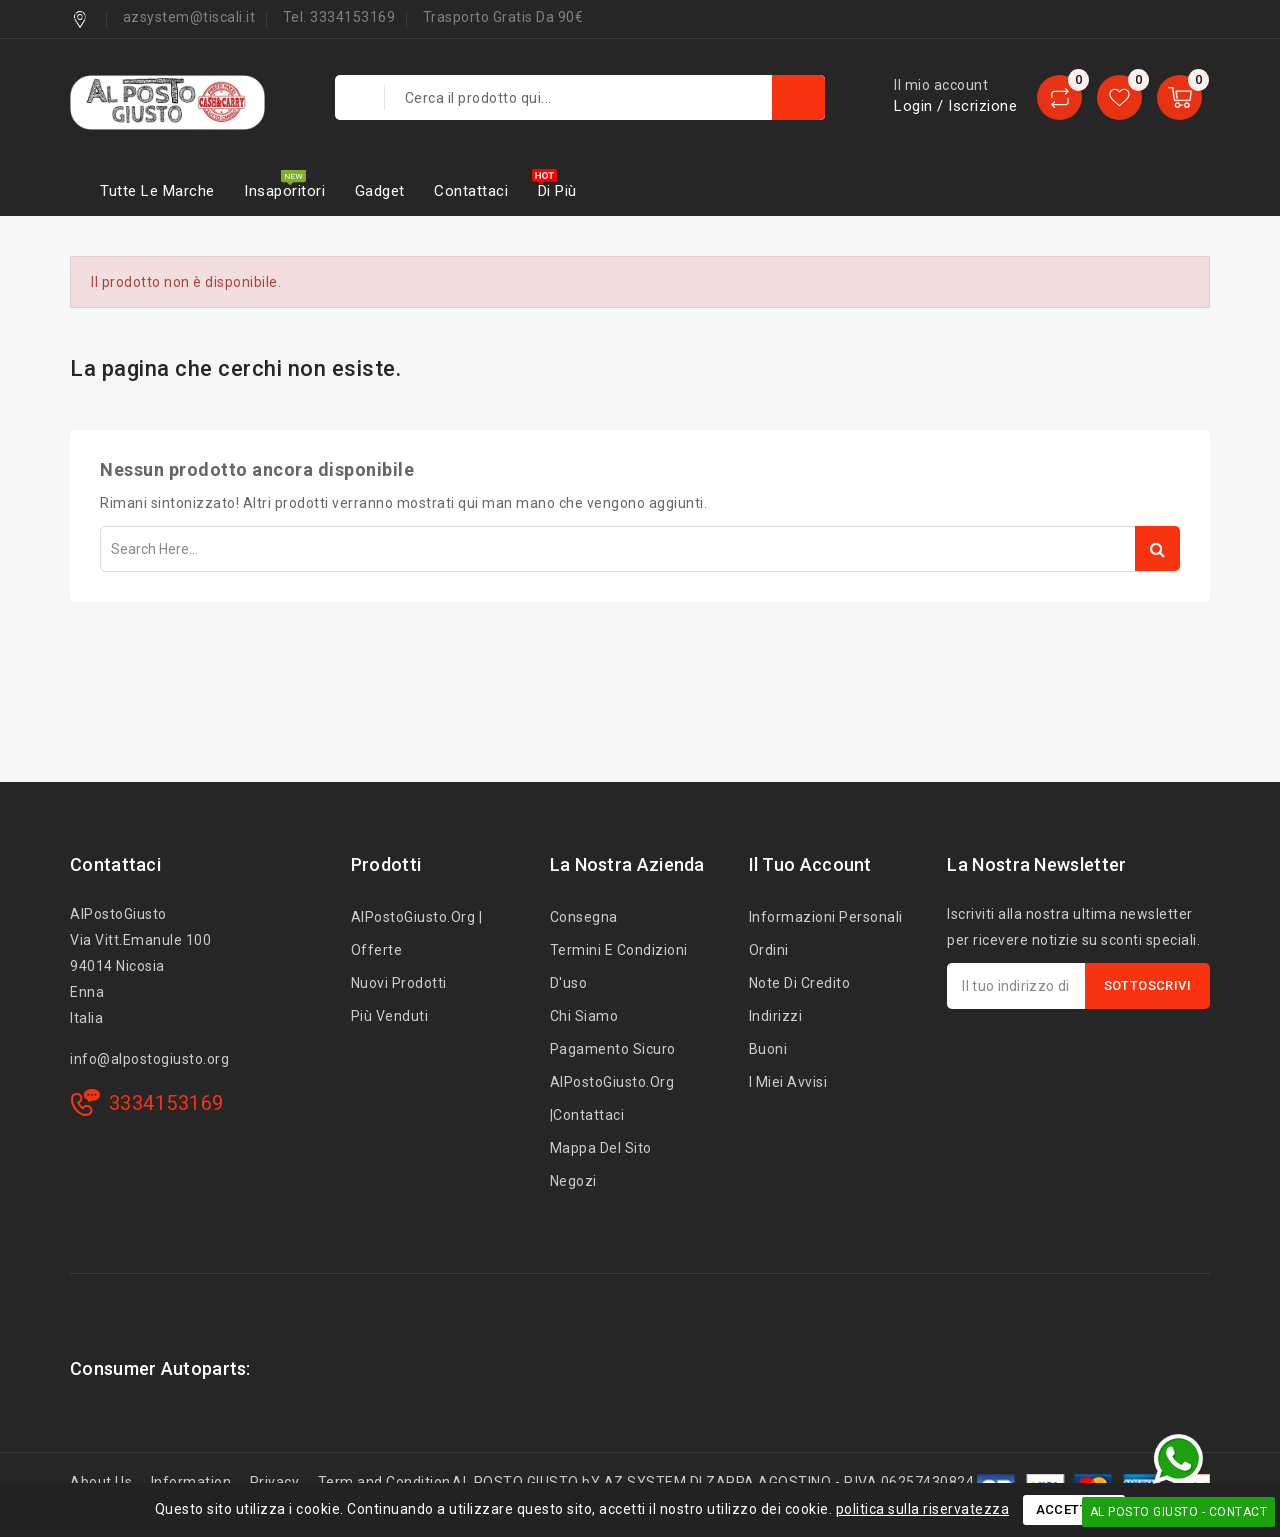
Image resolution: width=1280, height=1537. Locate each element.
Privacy (275, 1482)
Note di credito (800, 983)
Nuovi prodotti (399, 983)
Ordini (769, 950)
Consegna (584, 917)
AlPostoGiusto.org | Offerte (417, 933)
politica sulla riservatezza (923, 1509)
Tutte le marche (157, 191)
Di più (557, 191)
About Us (101, 1482)
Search (1157, 548)
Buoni (768, 1049)
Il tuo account (810, 864)
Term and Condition (384, 1482)
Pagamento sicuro (613, 1049)
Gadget (380, 191)
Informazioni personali (826, 917)
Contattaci (471, 191)
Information (191, 1482)
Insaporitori (284, 191)
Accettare (1074, 1509)
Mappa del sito (601, 1148)
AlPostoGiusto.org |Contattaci (612, 1098)
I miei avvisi (788, 1082)
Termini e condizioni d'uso (619, 966)
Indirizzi (776, 1016)
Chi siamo (584, 1016)
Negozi (573, 1181)
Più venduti (390, 1016)
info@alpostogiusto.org (149, 1059)
